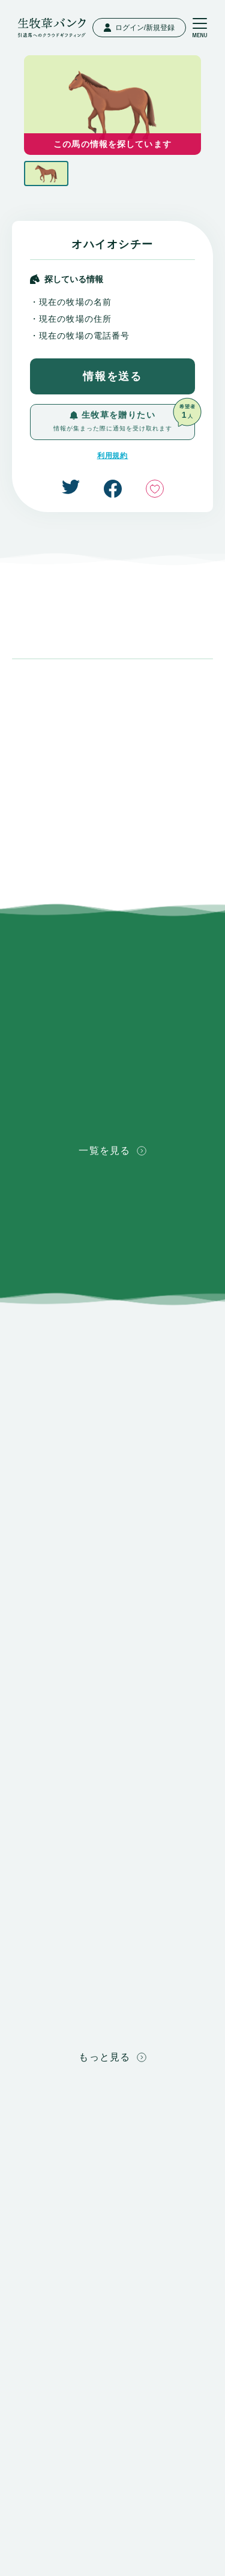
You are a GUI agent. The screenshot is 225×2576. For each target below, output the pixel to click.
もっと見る (112, 2057)
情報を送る (112, 376)
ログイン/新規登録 (139, 27)
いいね (155, 489)
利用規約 (112, 455)
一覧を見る (112, 1151)
